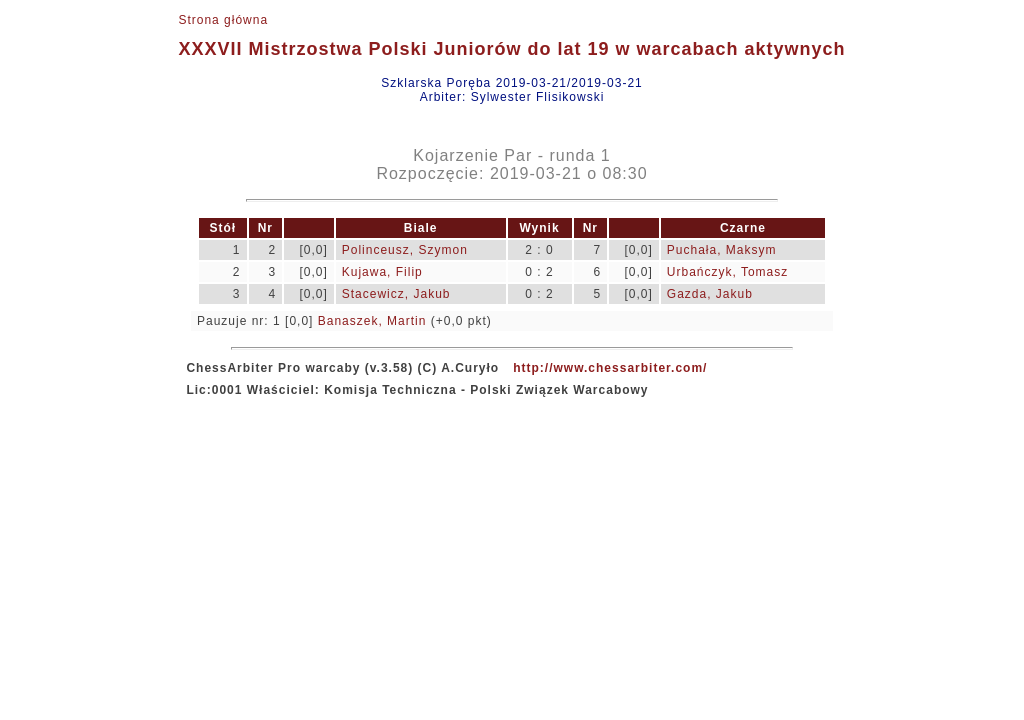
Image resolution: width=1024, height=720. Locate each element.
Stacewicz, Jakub (396, 294)
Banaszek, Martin (372, 321)
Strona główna (223, 20)
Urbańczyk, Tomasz (727, 272)
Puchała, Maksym (722, 250)
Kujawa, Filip (382, 272)
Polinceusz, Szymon (405, 250)
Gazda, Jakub (710, 294)
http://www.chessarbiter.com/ (610, 368)
